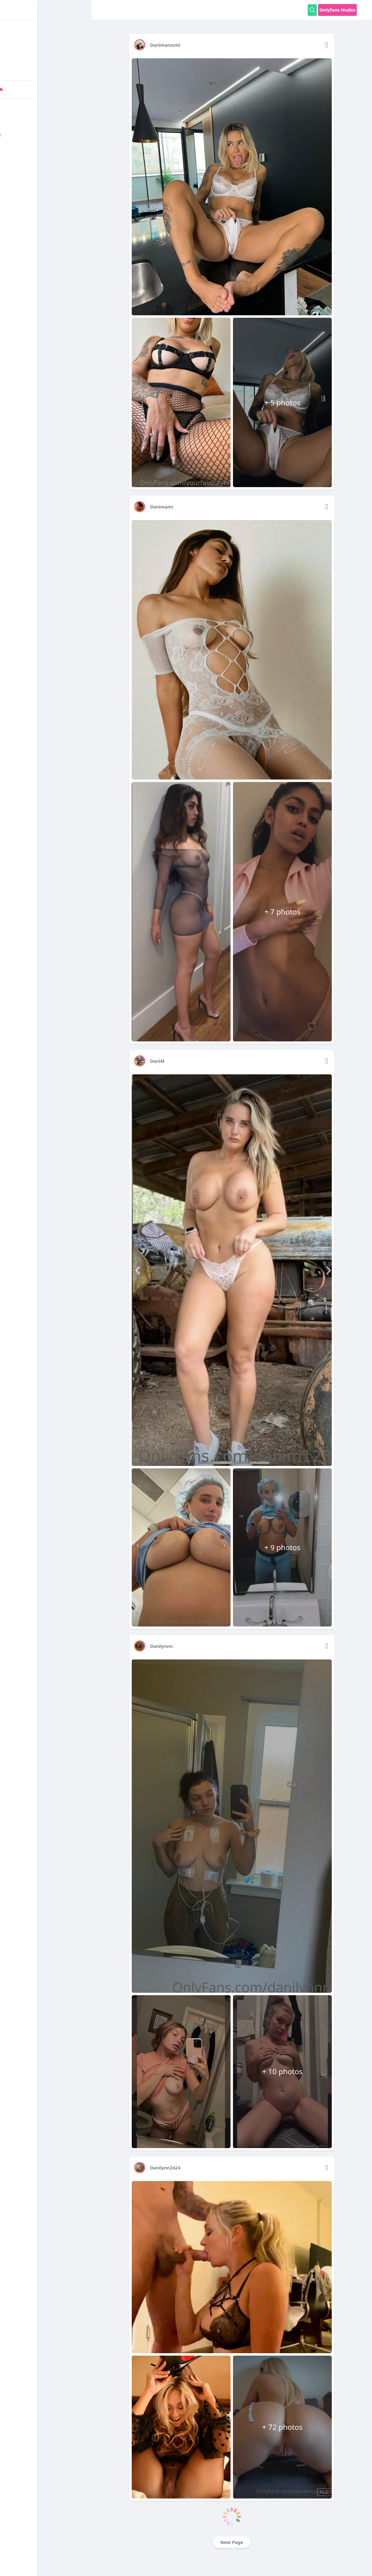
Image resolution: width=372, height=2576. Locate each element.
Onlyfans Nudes (337, 10)
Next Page (231, 2542)
